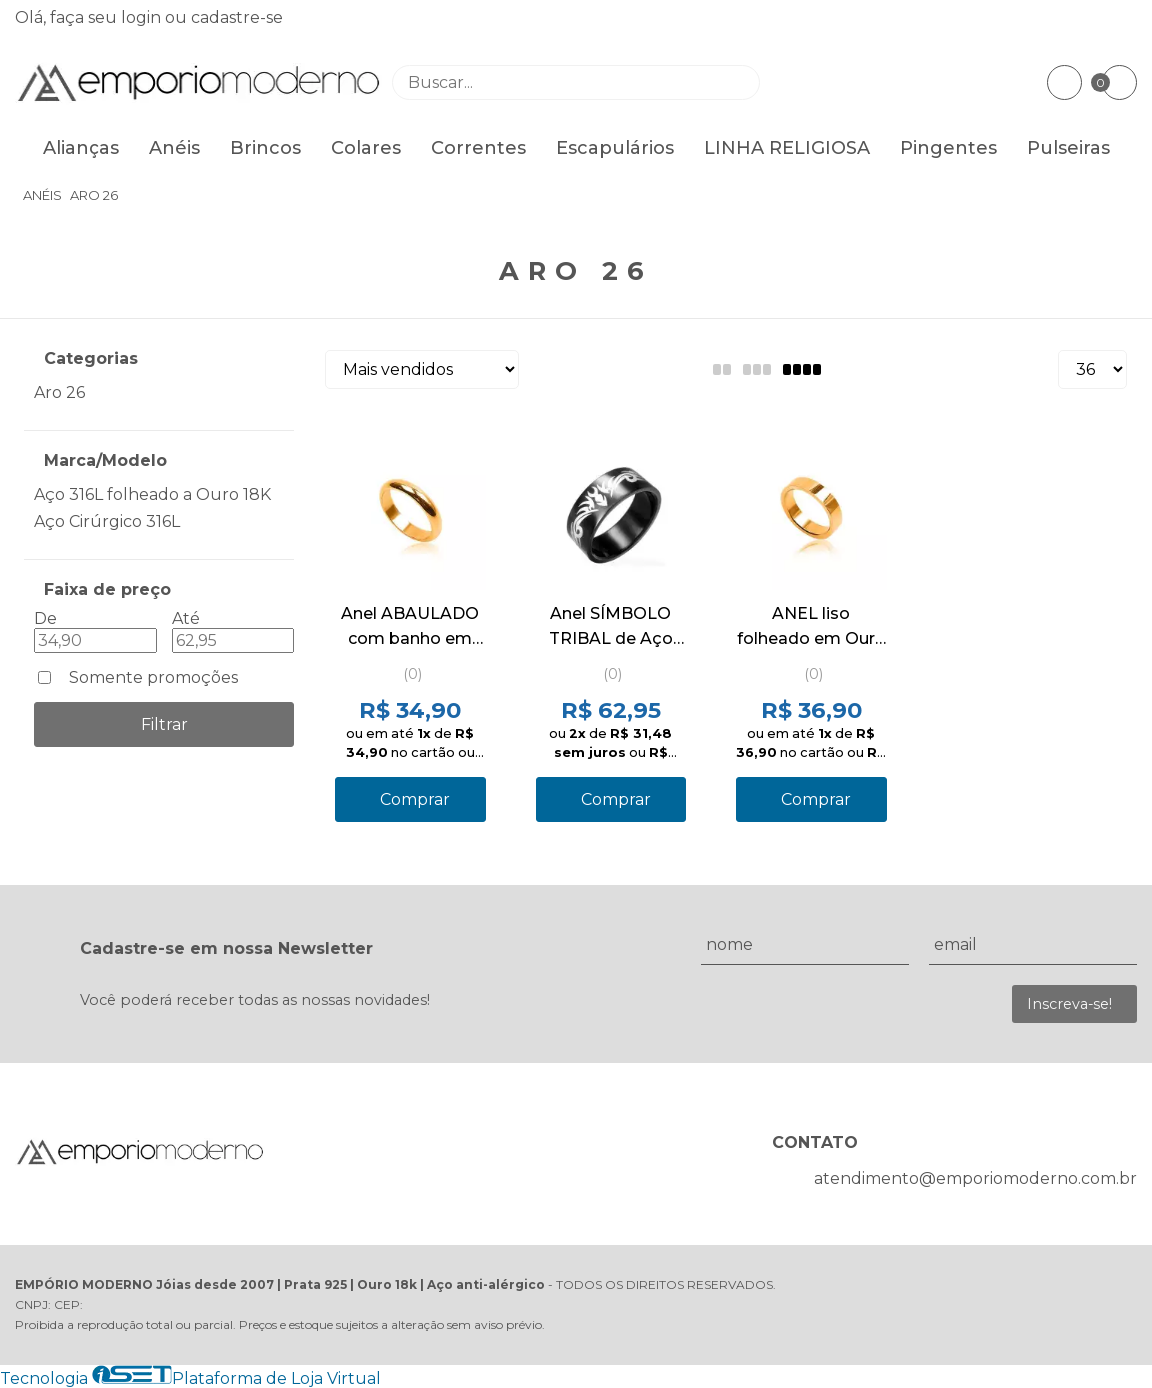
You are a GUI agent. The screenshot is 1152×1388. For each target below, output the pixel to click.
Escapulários (615, 148)
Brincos (265, 148)
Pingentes (948, 148)
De (45, 618)
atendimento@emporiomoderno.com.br (975, 1178)
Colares (366, 148)
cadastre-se (237, 17)
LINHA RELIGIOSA (787, 148)
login (143, 17)
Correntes (478, 148)
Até (186, 618)
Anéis (174, 148)
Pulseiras (1068, 148)
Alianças (81, 148)
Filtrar (164, 724)
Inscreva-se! (1069, 1004)
